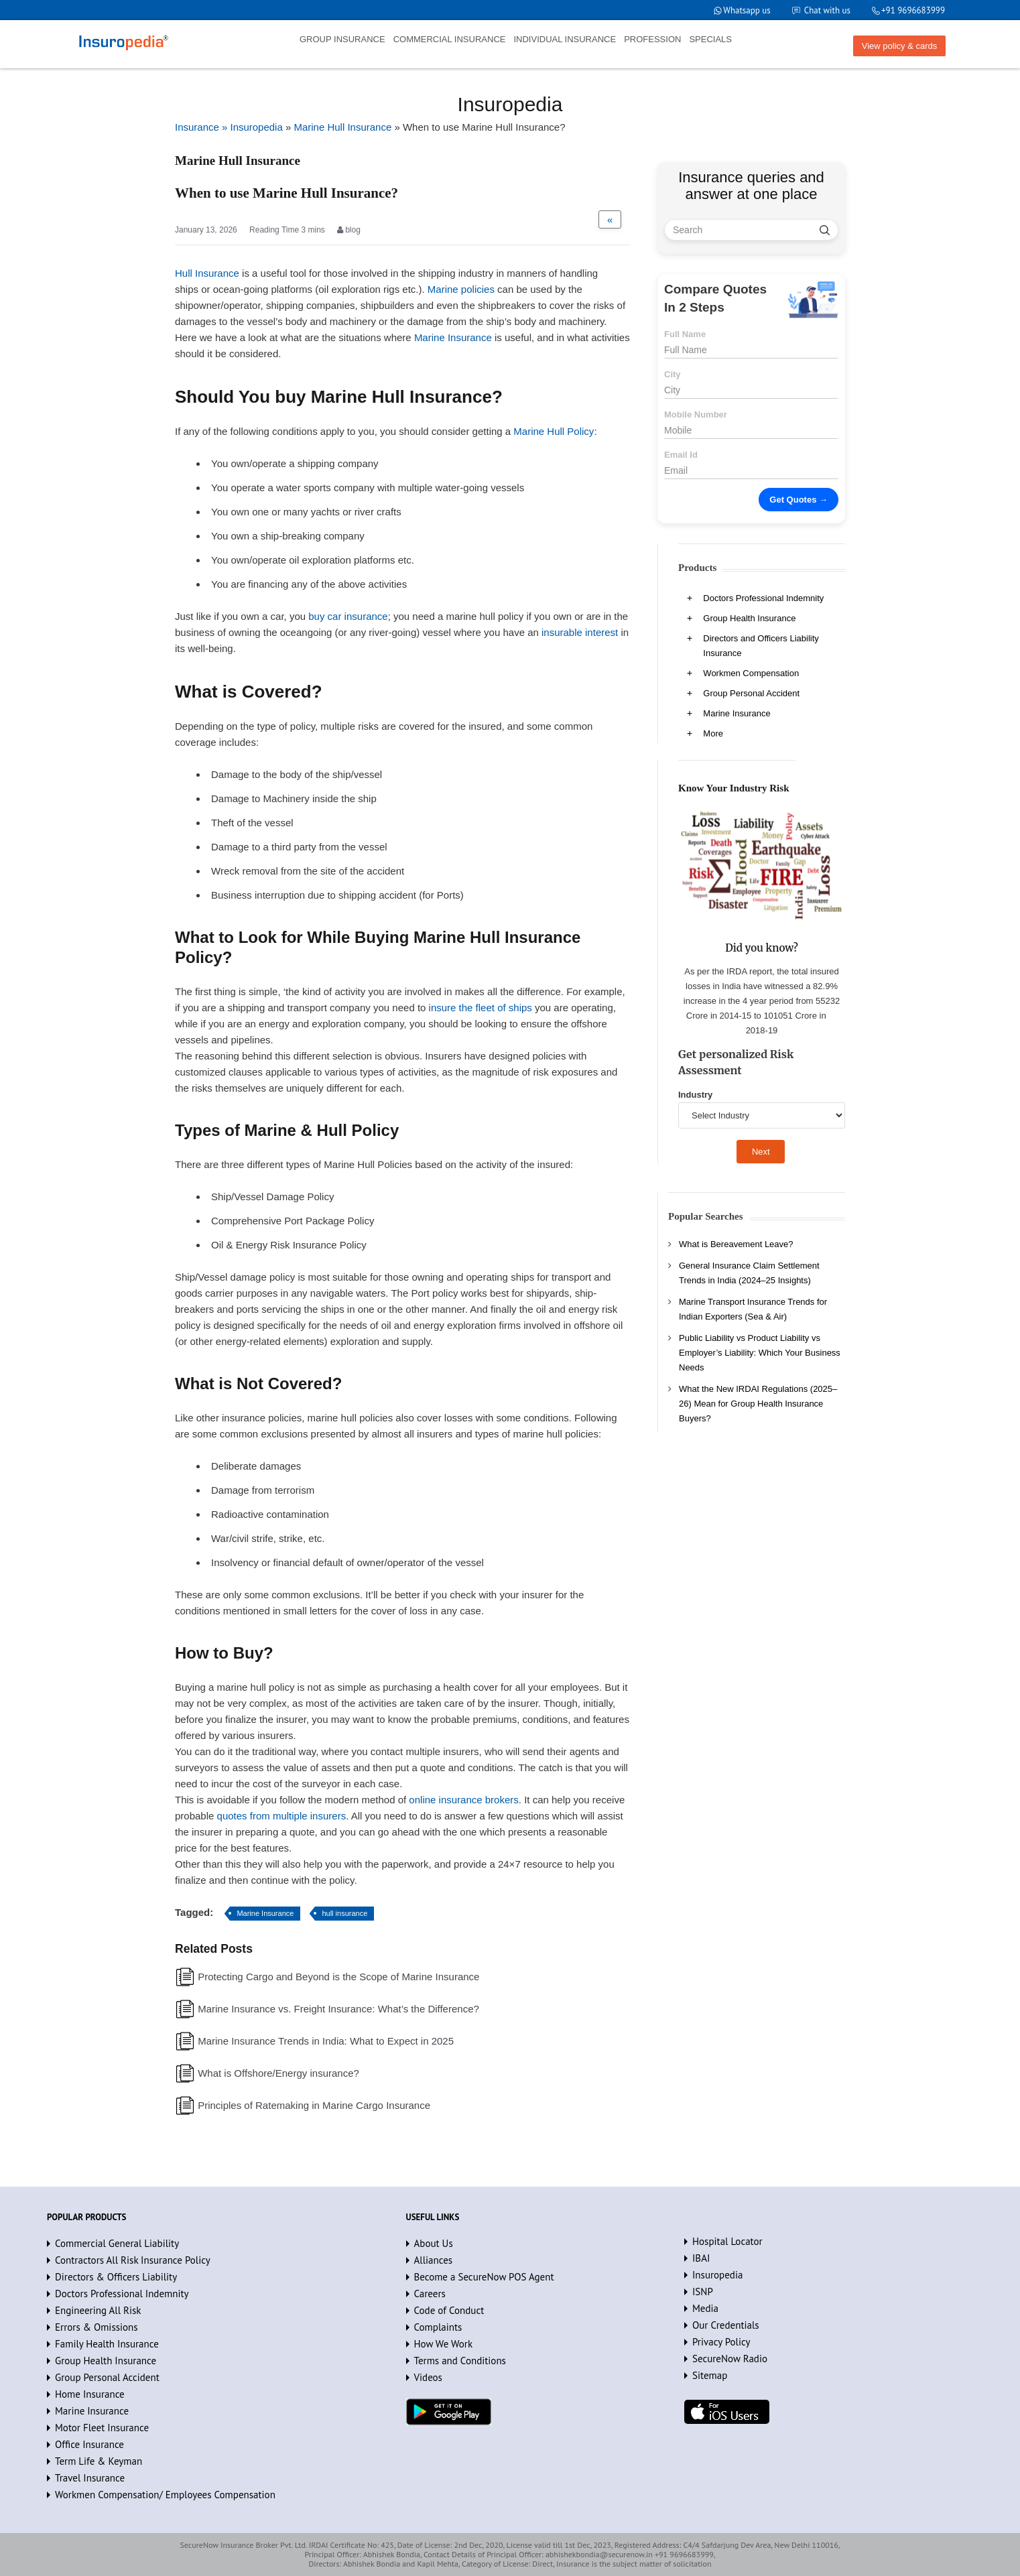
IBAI (701, 2258)
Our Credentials (725, 2325)
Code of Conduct (449, 2310)
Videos (428, 2377)
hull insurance (344, 1913)
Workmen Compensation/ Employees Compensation (165, 2494)
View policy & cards (899, 46)
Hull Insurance (207, 273)
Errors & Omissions (96, 2327)
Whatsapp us (747, 10)
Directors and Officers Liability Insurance (760, 645)
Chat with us (827, 10)
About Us (433, 2243)
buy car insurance (347, 616)
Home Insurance (90, 2394)
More (713, 733)
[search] (825, 230)
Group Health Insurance (749, 618)
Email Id (681, 455)
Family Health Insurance (107, 2343)
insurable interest (579, 632)
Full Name (685, 334)
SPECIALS (710, 39)
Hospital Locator (727, 2241)
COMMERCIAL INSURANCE (449, 39)
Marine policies (461, 289)
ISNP (702, 2291)
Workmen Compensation (751, 673)
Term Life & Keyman (98, 2461)
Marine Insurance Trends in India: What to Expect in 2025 (326, 2041)
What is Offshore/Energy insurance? (278, 2073)
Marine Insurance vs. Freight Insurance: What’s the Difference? (338, 2008)
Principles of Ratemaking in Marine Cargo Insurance (314, 2105)
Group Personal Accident (751, 693)
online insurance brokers (463, 1799)
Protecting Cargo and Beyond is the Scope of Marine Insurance (338, 1976)
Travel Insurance (90, 2477)
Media (705, 2308)
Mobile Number (695, 414)
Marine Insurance (453, 337)
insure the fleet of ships (480, 1007)
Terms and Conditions (460, 2360)
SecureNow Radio (729, 2358)
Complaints (438, 2327)
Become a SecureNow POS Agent (484, 2276)
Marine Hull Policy (553, 431)
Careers (430, 2293)
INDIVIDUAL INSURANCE (564, 39)
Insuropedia (717, 2274)
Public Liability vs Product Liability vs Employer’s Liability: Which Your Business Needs (759, 1352)
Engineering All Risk (98, 2310)
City (672, 374)
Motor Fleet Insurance (102, 2427)
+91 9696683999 (913, 10)
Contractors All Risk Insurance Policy (132, 2260)
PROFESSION (652, 39)
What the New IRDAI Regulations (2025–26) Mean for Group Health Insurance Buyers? (758, 1403)
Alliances (433, 2260)
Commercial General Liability (117, 2243)
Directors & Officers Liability (116, 2276)
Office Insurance (89, 2444)
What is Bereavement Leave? (736, 1244)
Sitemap (709, 2375)
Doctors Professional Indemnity (763, 598)
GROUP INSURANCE (342, 39)
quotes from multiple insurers (281, 1815)
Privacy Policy (721, 2341)
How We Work (443, 2343)
